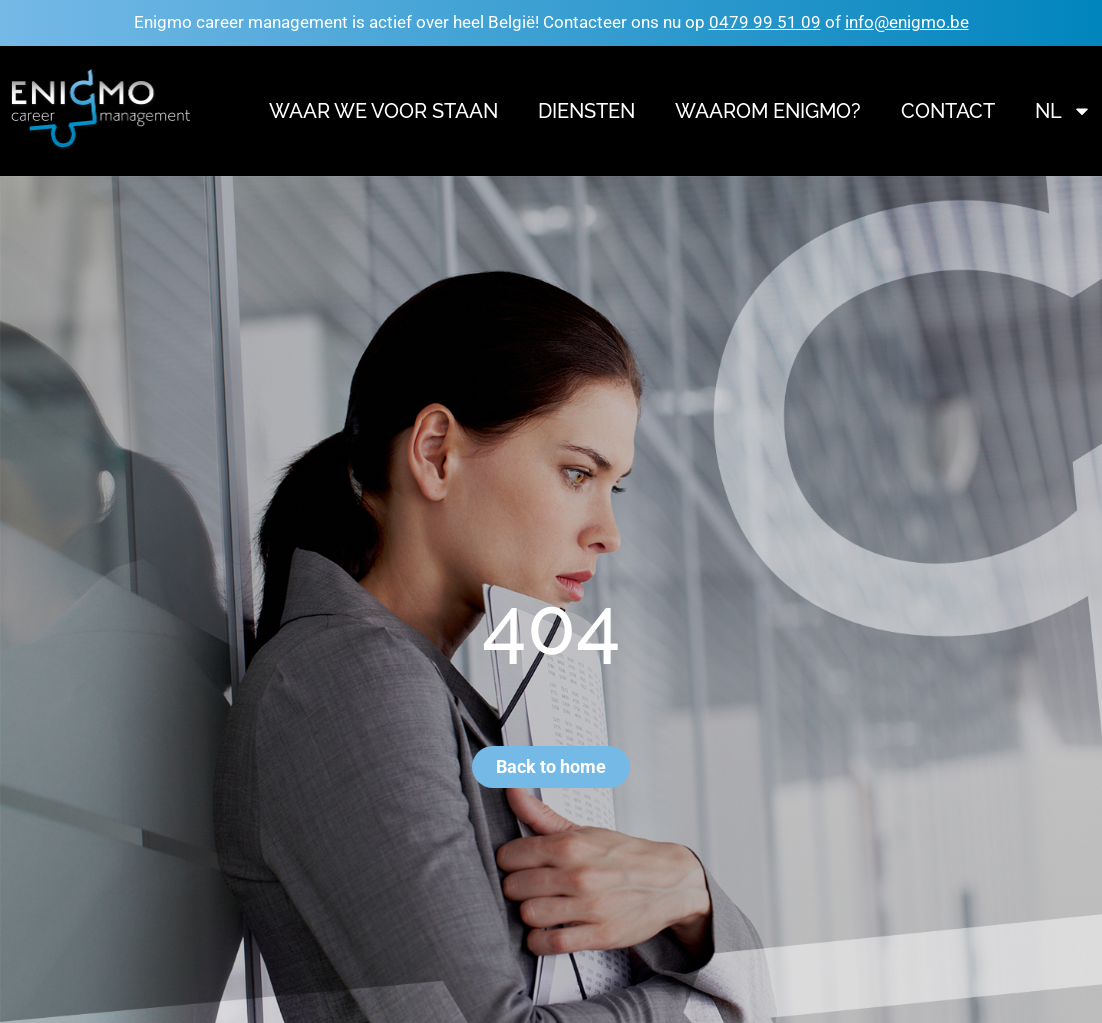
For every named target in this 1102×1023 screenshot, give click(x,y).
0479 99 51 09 (765, 22)
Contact (948, 111)
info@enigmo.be (907, 22)
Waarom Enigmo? (768, 111)
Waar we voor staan (383, 111)
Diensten (586, 111)
